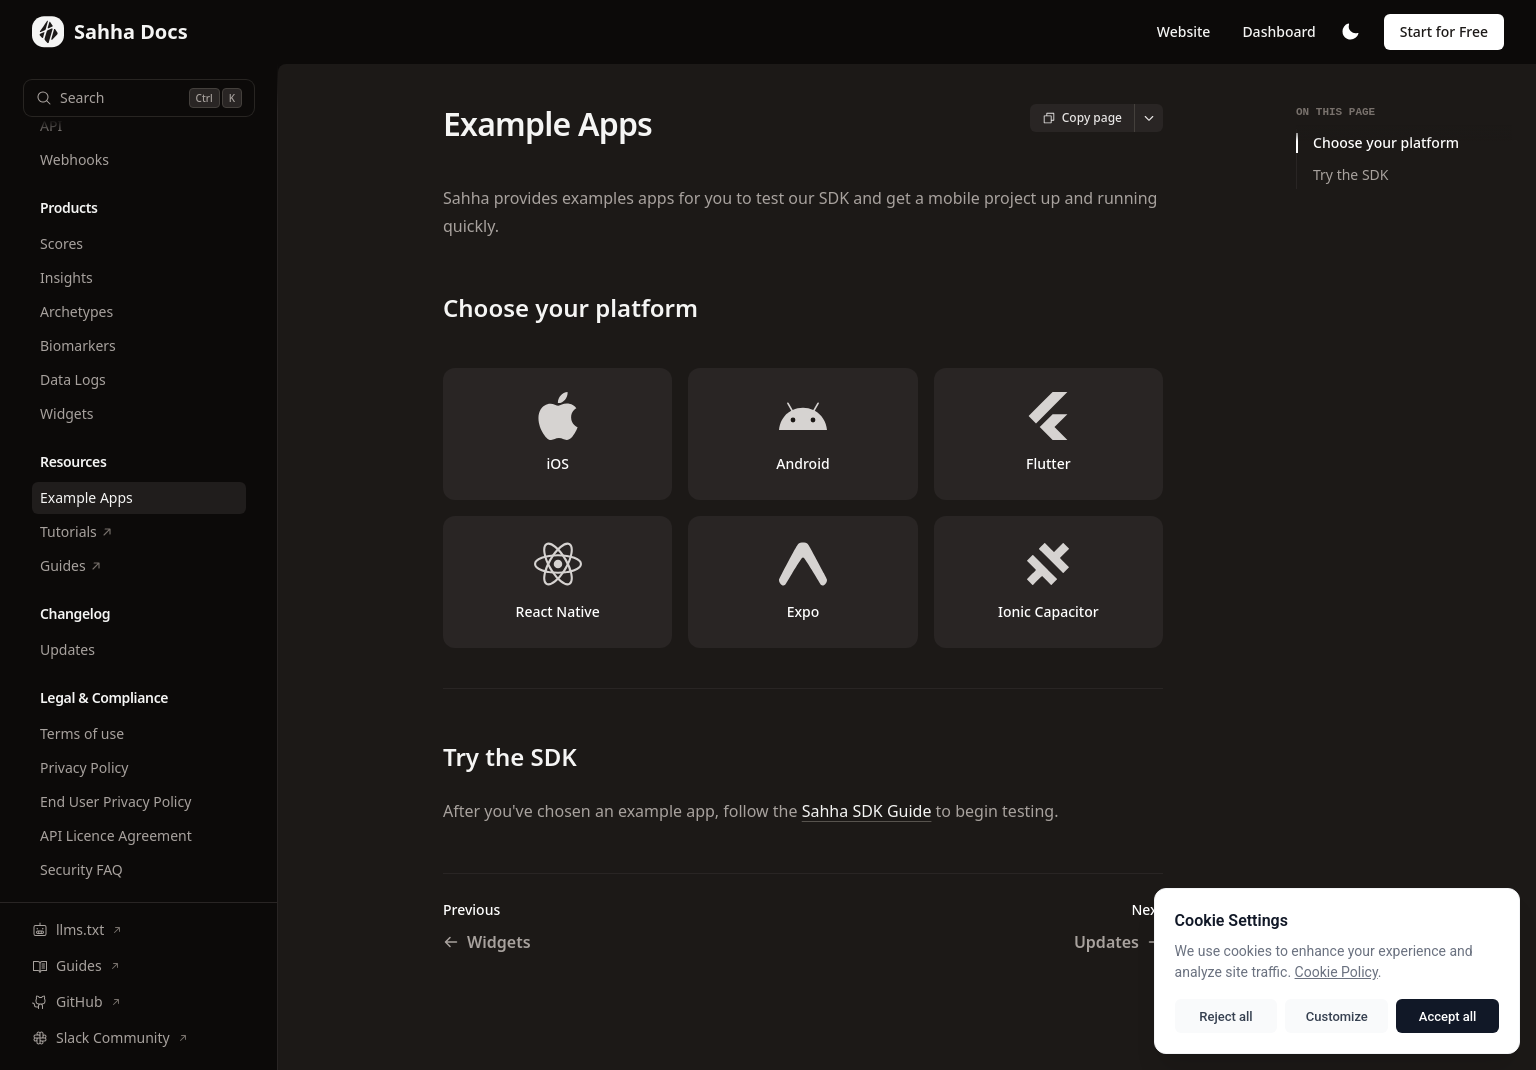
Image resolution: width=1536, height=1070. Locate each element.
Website (1184, 31)
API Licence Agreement (116, 835)
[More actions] (1149, 118)
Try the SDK (1350, 174)
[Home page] (110, 32)
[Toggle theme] (1350, 32)
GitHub (76, 1001)
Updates (67, 649)
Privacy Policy (84, 767)
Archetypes (76, 311)
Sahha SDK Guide (867, 811)
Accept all (1449, 1016)
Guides (71, 565)
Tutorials (76, 531)
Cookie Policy (1342, 972)
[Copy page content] (1082, 118)
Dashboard (1278, 31)
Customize (1340, 1016)
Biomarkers (78, 345)
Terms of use (82, 733)
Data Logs (73, 379)
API (51, 125)
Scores (61, 243)
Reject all (1231, 1016)
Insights (66, 277)
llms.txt (77, 929)
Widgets (67, 413)
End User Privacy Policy (115, 801)
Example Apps (86, 497)
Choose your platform (1386, 142)
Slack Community (110, 1037)
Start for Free (1444, 31)
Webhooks (74, 159)
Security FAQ (81, 869)
